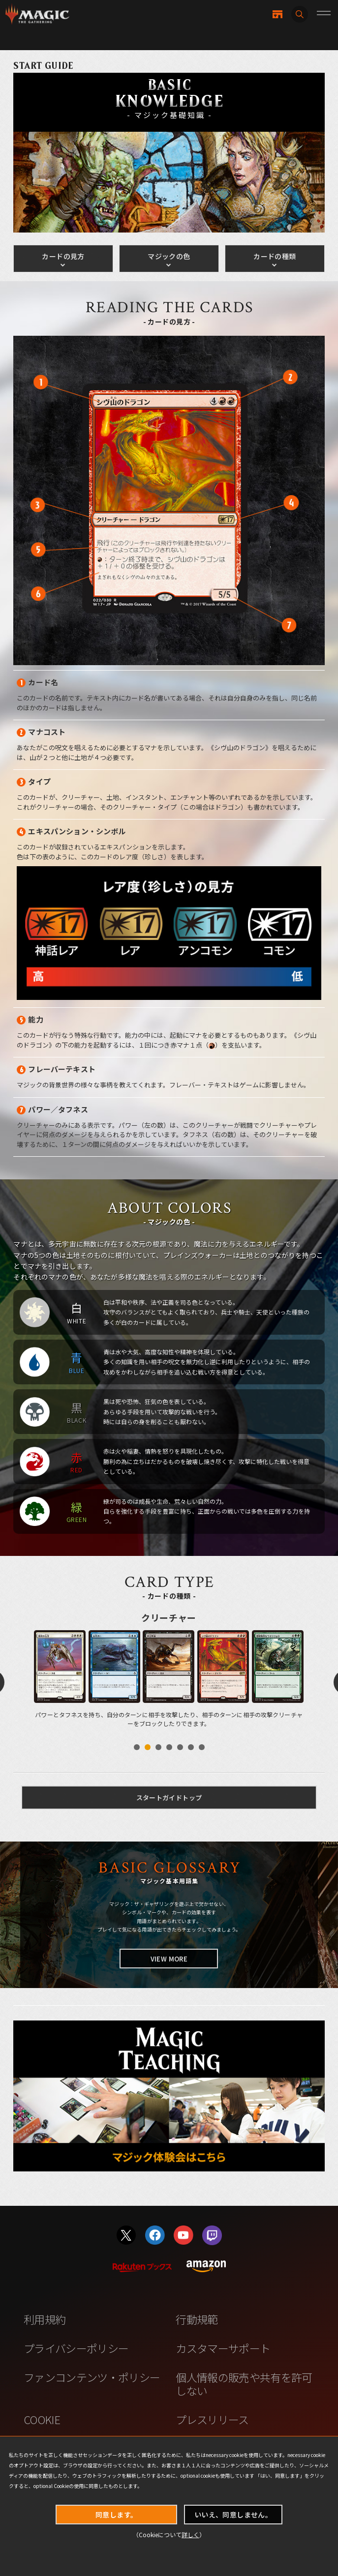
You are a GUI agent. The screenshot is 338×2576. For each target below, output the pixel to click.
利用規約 (44, 2319)
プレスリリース (212, 2419)
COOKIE (42, 2419)
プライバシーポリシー (76, 2348)
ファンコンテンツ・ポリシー (92, 2377)
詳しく (190, 2534)
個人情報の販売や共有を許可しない (244, 2384)
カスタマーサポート (223, 2348)
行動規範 (196, 2319)
